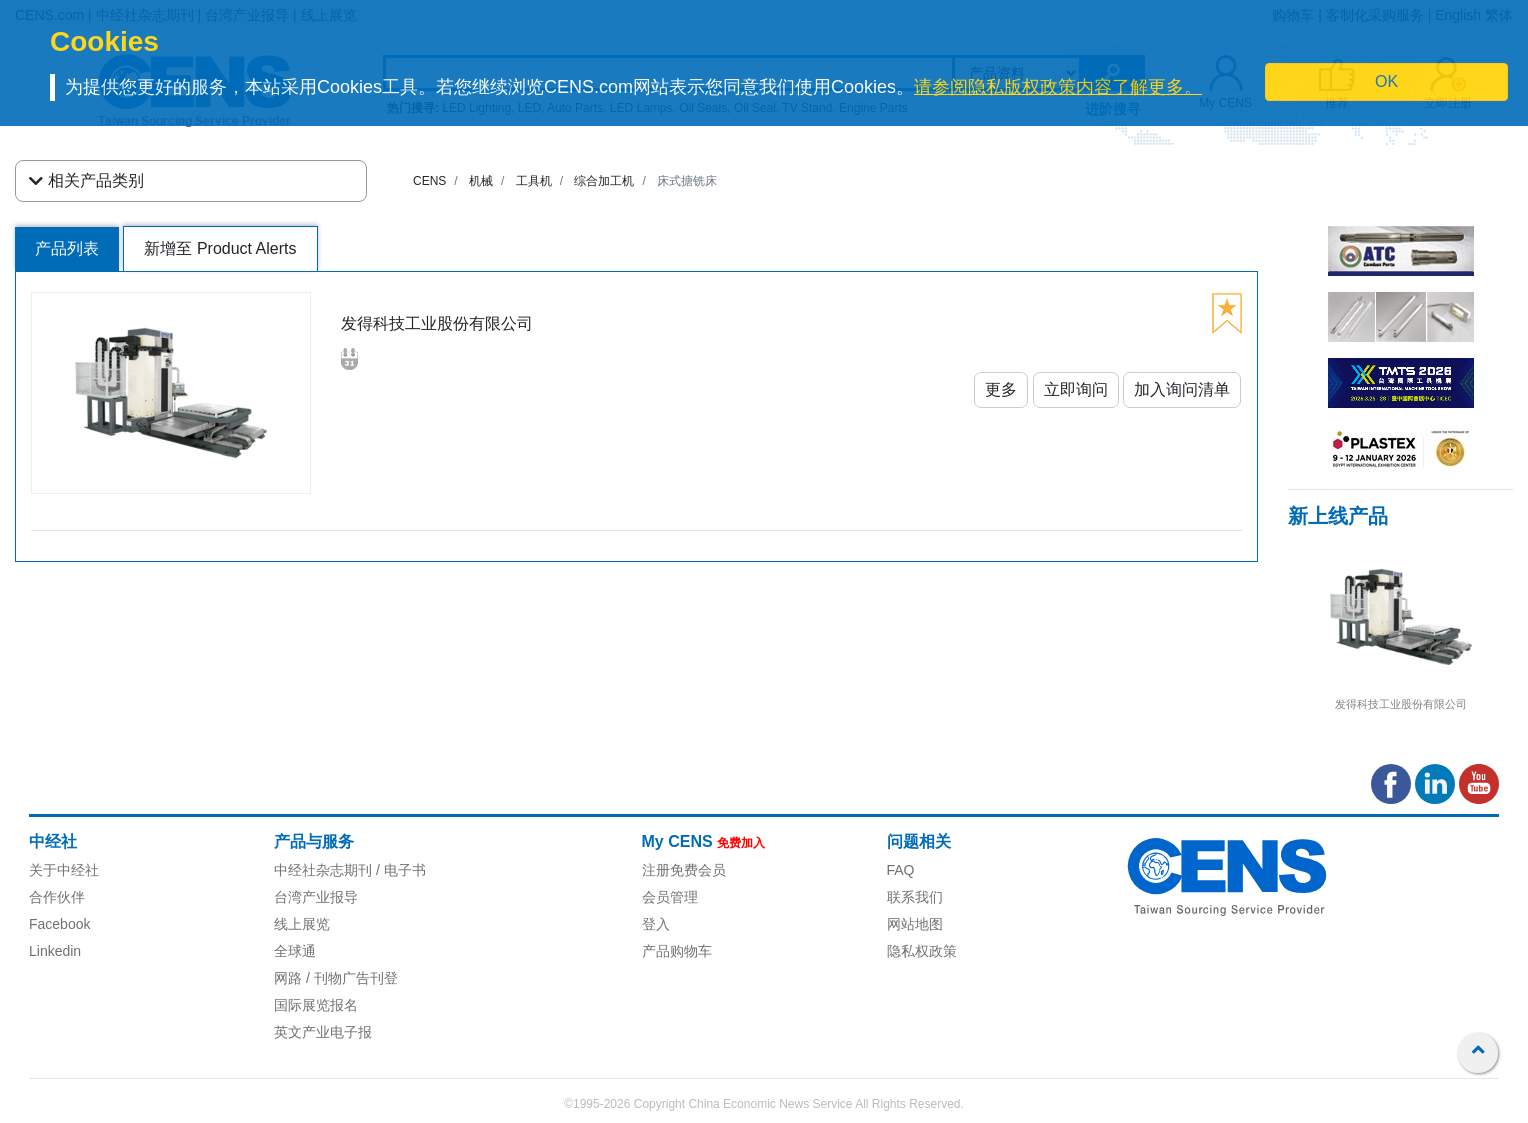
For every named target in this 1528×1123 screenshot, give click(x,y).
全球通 (295, 951)
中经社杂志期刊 (323, 870)
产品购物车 (677, 951)
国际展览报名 (316, 1005)
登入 (656, 924)
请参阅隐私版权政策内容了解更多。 (1058, 87)
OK (1386, 81)
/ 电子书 (399, 870)
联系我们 (915, 897)
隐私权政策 (922, 951)
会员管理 (670, 897)
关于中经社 (64, 870)
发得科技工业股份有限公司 (1401, 704)
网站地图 (915, 924)
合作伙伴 (57, 897)
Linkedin (55, 951)
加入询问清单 (1182, 389)
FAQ (901, 870)
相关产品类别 (86, 181)
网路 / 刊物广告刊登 (336, 978)
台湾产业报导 (316, 897)
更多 (1001, 389)
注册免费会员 (684, 870)
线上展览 (302, 924)
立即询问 (1076, 389)
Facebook (59, 924)
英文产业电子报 (323, 1032)
